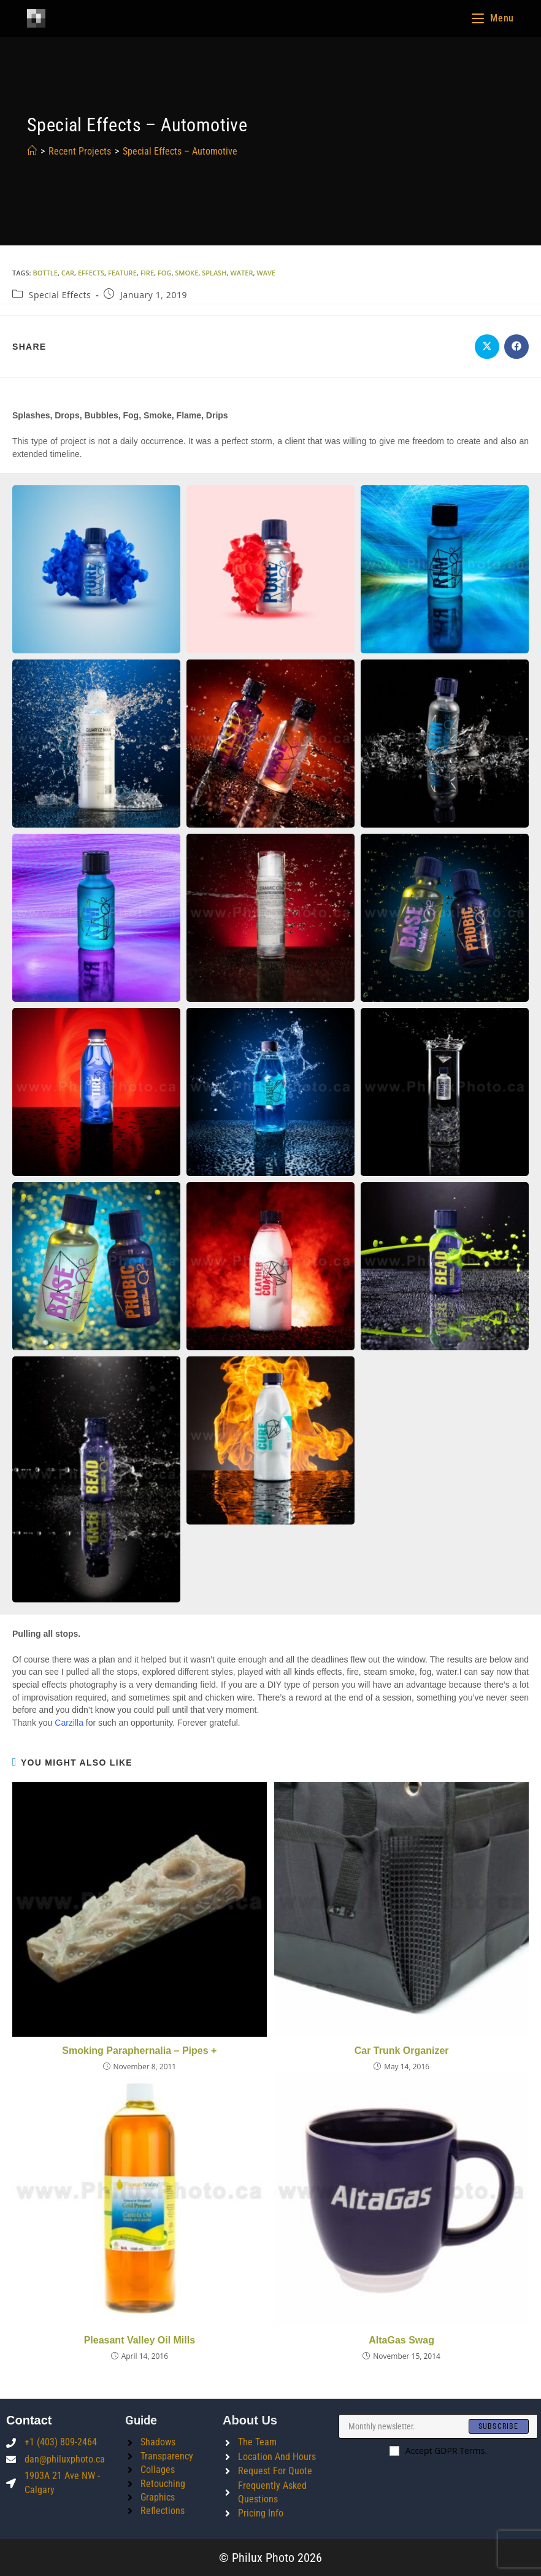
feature (122, 272)
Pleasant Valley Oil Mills (139, 2340)
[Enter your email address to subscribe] (438, 2426)
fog (165, 272)
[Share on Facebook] (516, 346)
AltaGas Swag (401, 2340)
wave (265, 272)
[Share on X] (487, 346)
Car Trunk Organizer (402, 2050)
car (67, 272)
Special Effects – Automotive (180, 151)
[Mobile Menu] (493, 18)
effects (91, 272)
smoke (186, 272)
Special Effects (60, 295)
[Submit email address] (499, 2426)
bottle (45, 272)
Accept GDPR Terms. (438, 2450)
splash (214, 272)
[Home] (32, 151)
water (241, 272)
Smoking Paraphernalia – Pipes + (139, 2050)
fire (147, 272)
